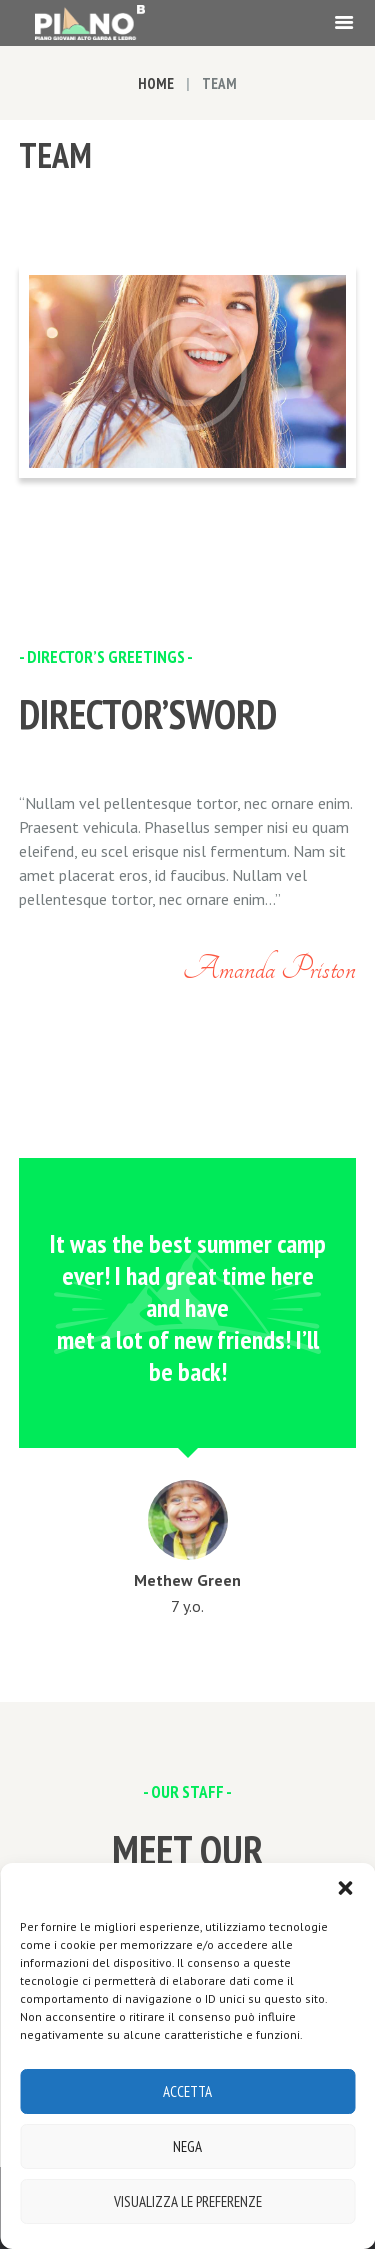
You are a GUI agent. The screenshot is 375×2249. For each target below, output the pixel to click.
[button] (345, 1888)
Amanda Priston (269, 968)
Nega (187, 2146)
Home (156, 83)
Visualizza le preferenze (188, 2201)
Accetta (187, 2091)
